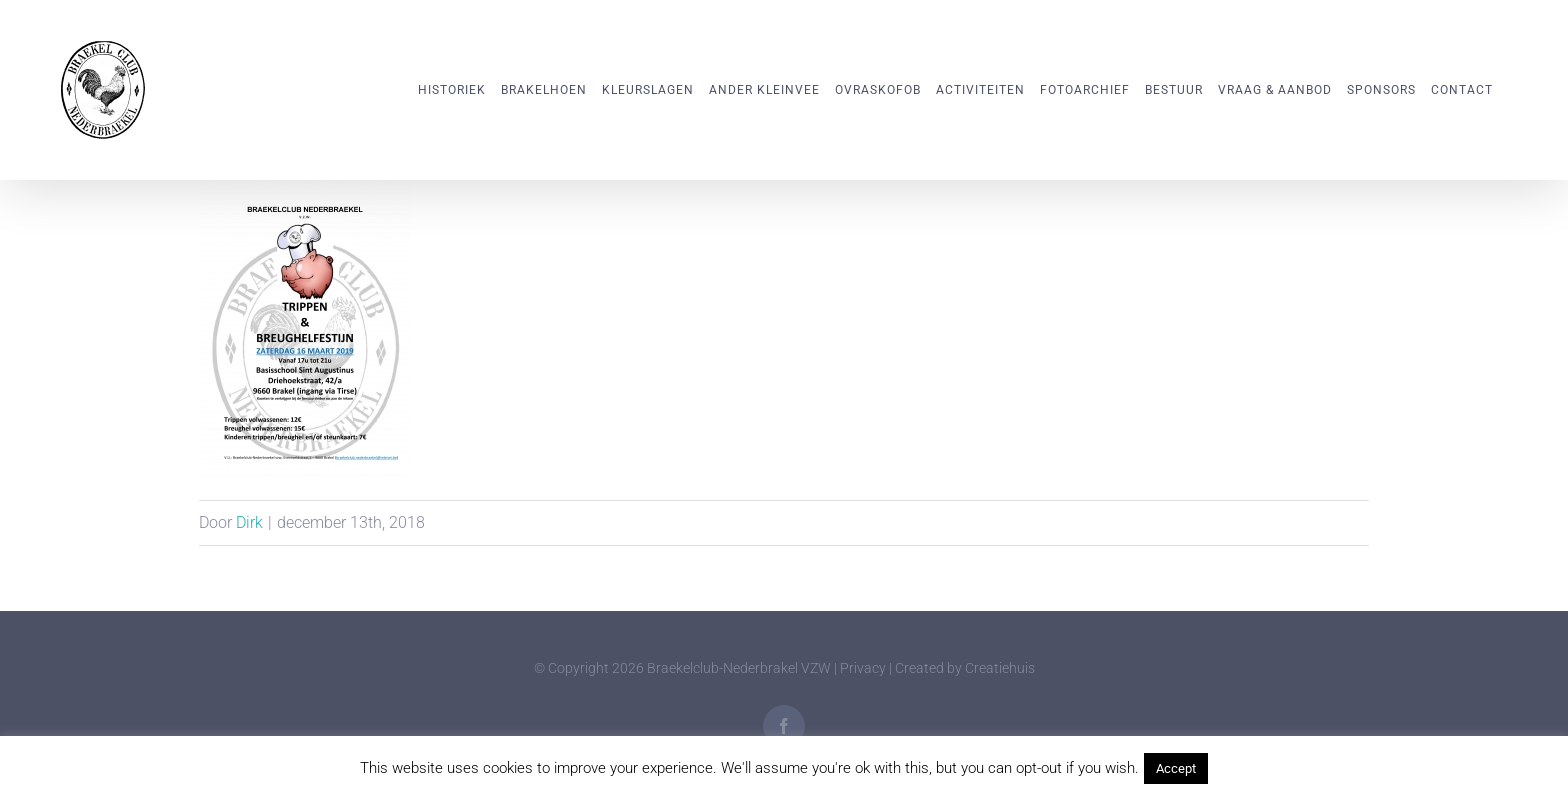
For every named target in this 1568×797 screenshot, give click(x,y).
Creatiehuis (1000, 668)
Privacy (863, 668)
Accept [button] (1176, 768)
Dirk (249, 522)
